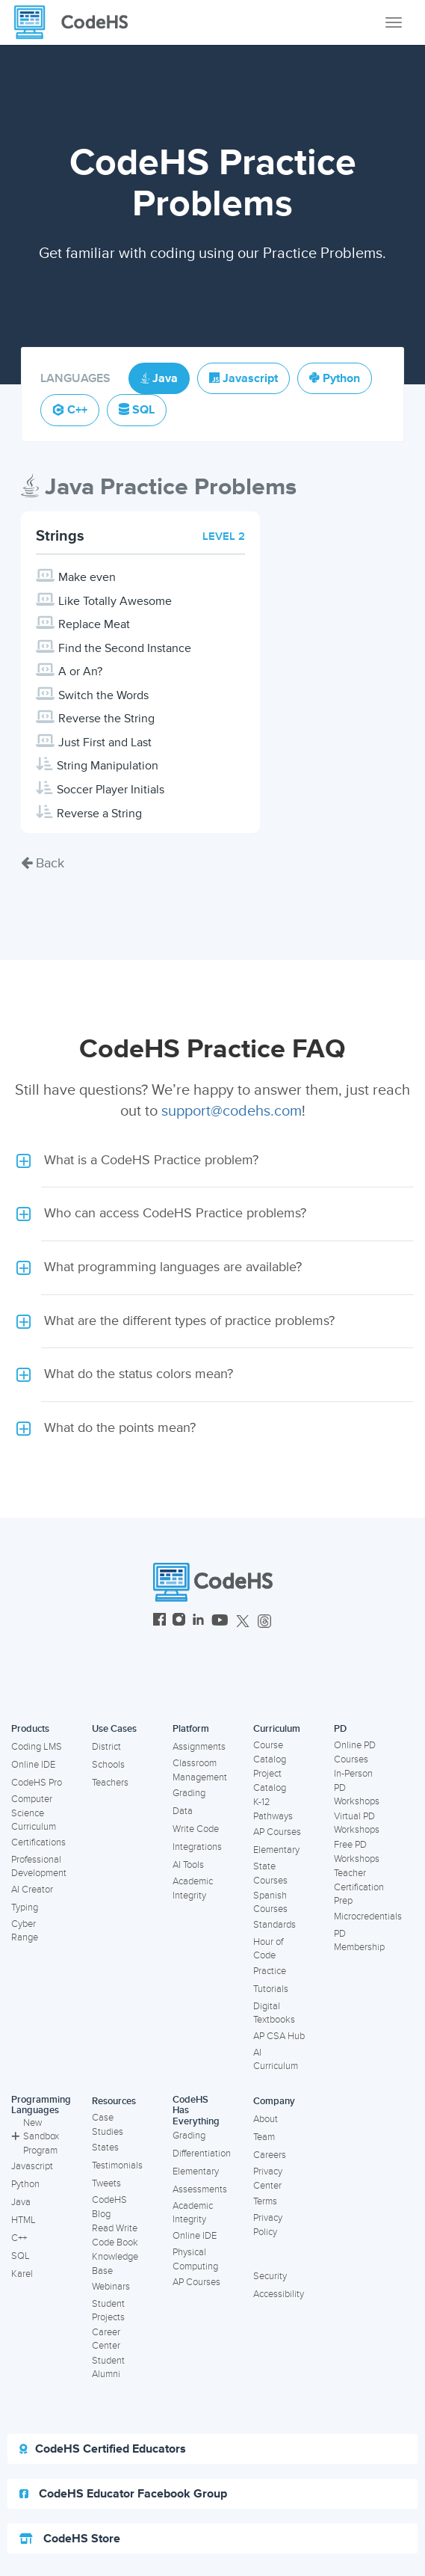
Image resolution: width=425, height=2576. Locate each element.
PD (340, 1729)
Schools (108, 1765)
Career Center (106, 2339)
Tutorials (270, 1989)
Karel (22, 2274)
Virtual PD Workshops (356, 1823)
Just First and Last (105, 742)
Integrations (197, 1847)
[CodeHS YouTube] (220, 1621)
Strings (60, 536)
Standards (274, 1925)
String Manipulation (107, 765)
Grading (189, 1793)
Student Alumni (108, 2368)
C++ (19, 2238)
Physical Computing (195, 2259)
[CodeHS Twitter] (242, 1621)
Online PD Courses (355, 1752)
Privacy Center (267, 2178)
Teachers (110, 1783)
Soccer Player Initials (110, 789)
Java (21, 2202)
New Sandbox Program (35, 2137)
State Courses (270, 1873)
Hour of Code (268, 1949)
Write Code (196, 1829)
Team (264, 2137)
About (265, 2119)
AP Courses (277, 1832)
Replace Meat (94, 624)
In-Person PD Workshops (356, 1787)
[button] (212, 1160)
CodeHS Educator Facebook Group (123, 2493)
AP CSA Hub (279, 2036)
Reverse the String (106, 718)
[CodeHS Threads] (264, 1621)
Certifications (38, 1842)
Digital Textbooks (274, 2013)
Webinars (111, 2287)
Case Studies (107, 2125)
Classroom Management (200, 1770)
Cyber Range (24, 1931)
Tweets (106, 2183)
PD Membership (359, 1941)
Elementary (276, 1850)
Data (183, 1811)
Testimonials (117, 2165)
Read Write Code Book (115, 2235)
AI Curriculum (275, 2060)
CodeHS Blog (109, 2207)
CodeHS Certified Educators (102, 2448)
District (106, 1747)
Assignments (199, 1747)
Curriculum (276, 1729)
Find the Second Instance (124, 648)
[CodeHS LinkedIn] (198, 1621)
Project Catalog (269, 1781)
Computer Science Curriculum (33, 1813)
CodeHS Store (69, 2538)
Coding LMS (36, 1747)
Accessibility (278, 2294)
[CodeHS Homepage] (77, 22)
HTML (23, 2220)
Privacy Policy (267, 2225)
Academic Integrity (193, 1888)
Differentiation (202, 2154)
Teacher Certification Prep (359, 1887)
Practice (269, 1971)
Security (270, 2276)
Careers (269, 2155)
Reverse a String (99, 813)
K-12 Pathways (273, 1809)
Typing (24, 1907)
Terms (265, 2201)
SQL (20, 2256)
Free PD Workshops (356, 1852)
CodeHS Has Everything (196, 2110)
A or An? (80, 671)
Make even (87, 577)
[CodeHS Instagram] (179, 1621)
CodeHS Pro (36, 1783)
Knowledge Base (115, 2264)
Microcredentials (368, 1916)
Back (42, 863)
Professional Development (38, 1867)
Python (25, 2184)
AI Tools (188, 1865)
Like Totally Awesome (115, 601)
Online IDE (33, 1765)
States (105, 2148)
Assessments (200, 2189)
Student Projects (108, 2311)
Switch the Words (103, 695)
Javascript (32, 2166)
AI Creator (32, 1890)
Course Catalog (269, 1752)
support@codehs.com (231, 1111)
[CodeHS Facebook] (159, 1621)
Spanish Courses (270, 1903)
